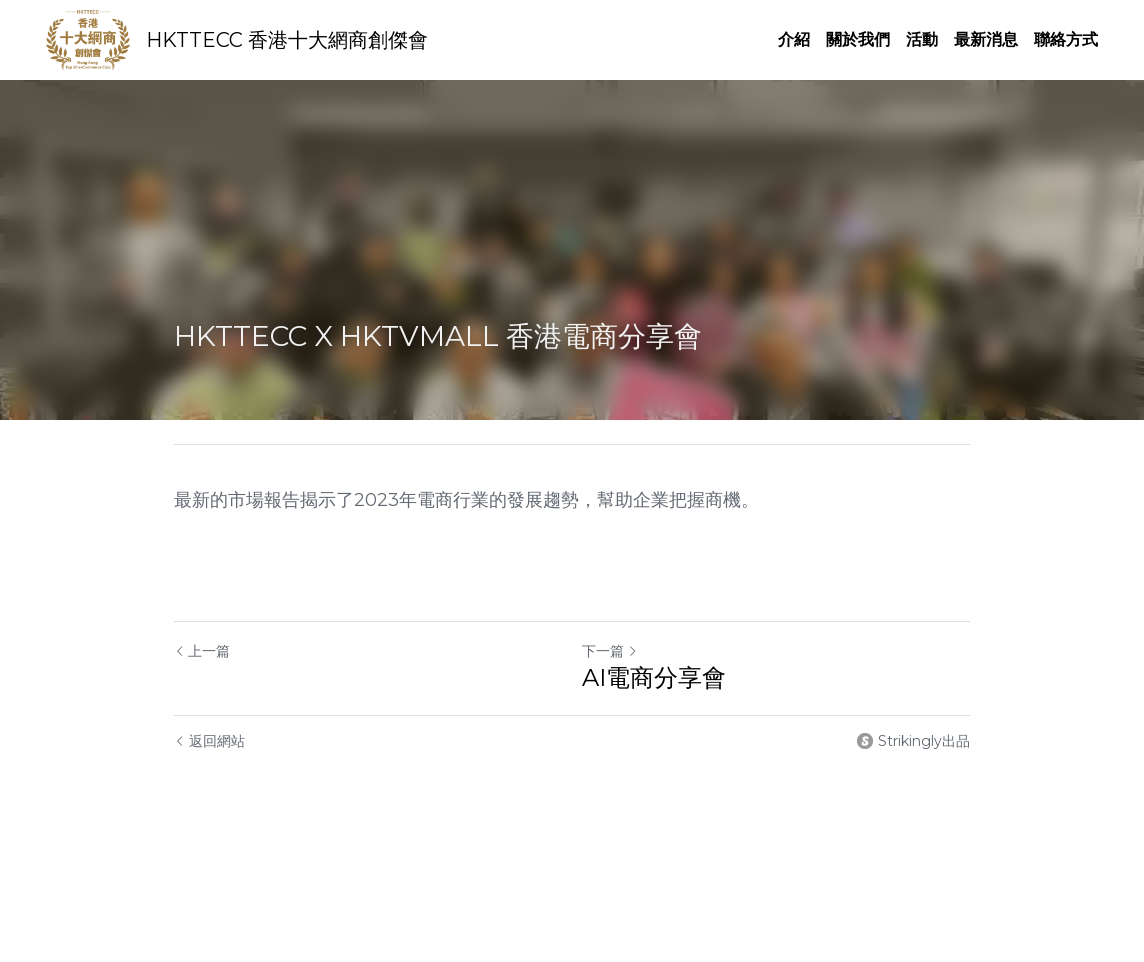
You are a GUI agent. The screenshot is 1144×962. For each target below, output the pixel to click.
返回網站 (209, 741)
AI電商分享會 (654, 677)
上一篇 (202, 651)
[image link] (88, 38)
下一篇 (610, 651)
